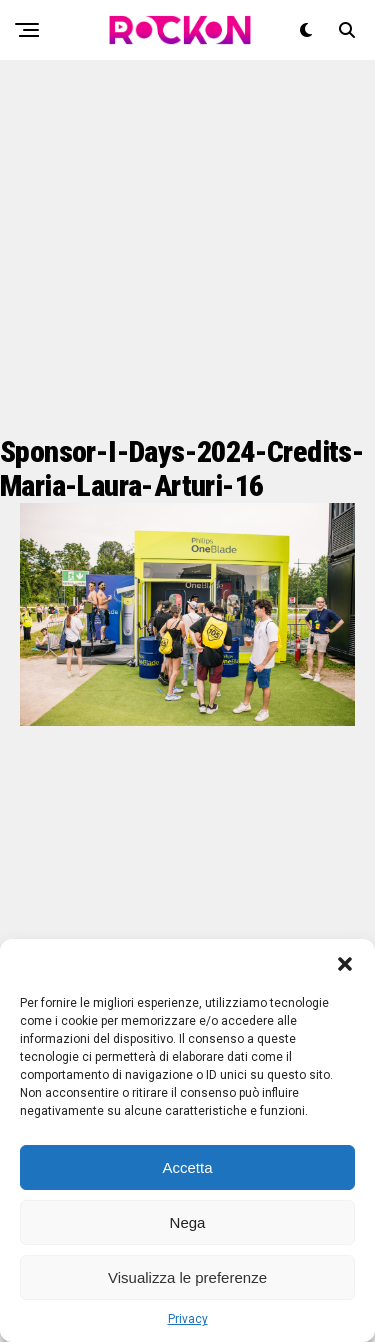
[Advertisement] (187, 247)
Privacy (188, 1319)
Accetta (187, 1167)
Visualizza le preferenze (187, 1277)
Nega (188, 1222)
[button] (345, 964)
